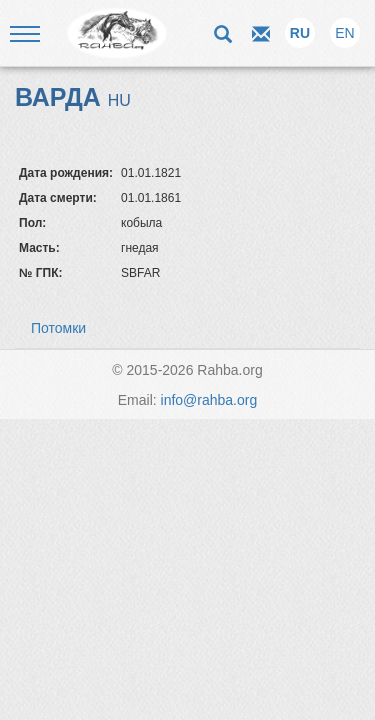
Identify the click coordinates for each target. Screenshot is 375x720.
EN (344, 33)
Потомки (58, 328)
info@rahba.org (209, 400)
